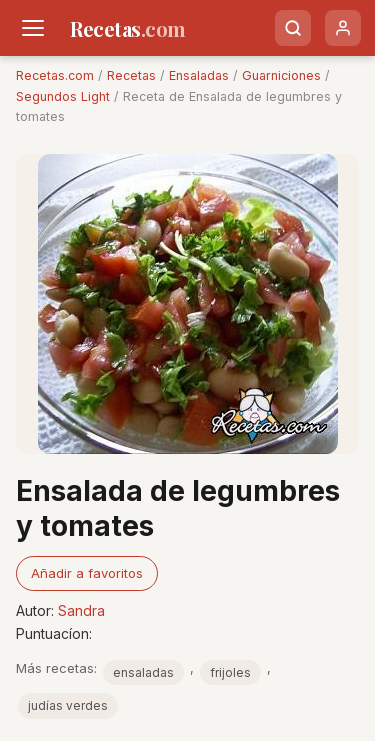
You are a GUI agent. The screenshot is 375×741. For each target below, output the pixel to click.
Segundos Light (63, 96)
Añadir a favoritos (87, 573)
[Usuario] (343, 28)
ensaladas (143, 672)
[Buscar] (293, 28)
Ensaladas (199, 75)
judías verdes (68, 705)
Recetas (131, 75)
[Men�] (33, 28)
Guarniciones (281, 75)
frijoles (230, 672)
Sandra (81, 610)
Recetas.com (55, 75)
